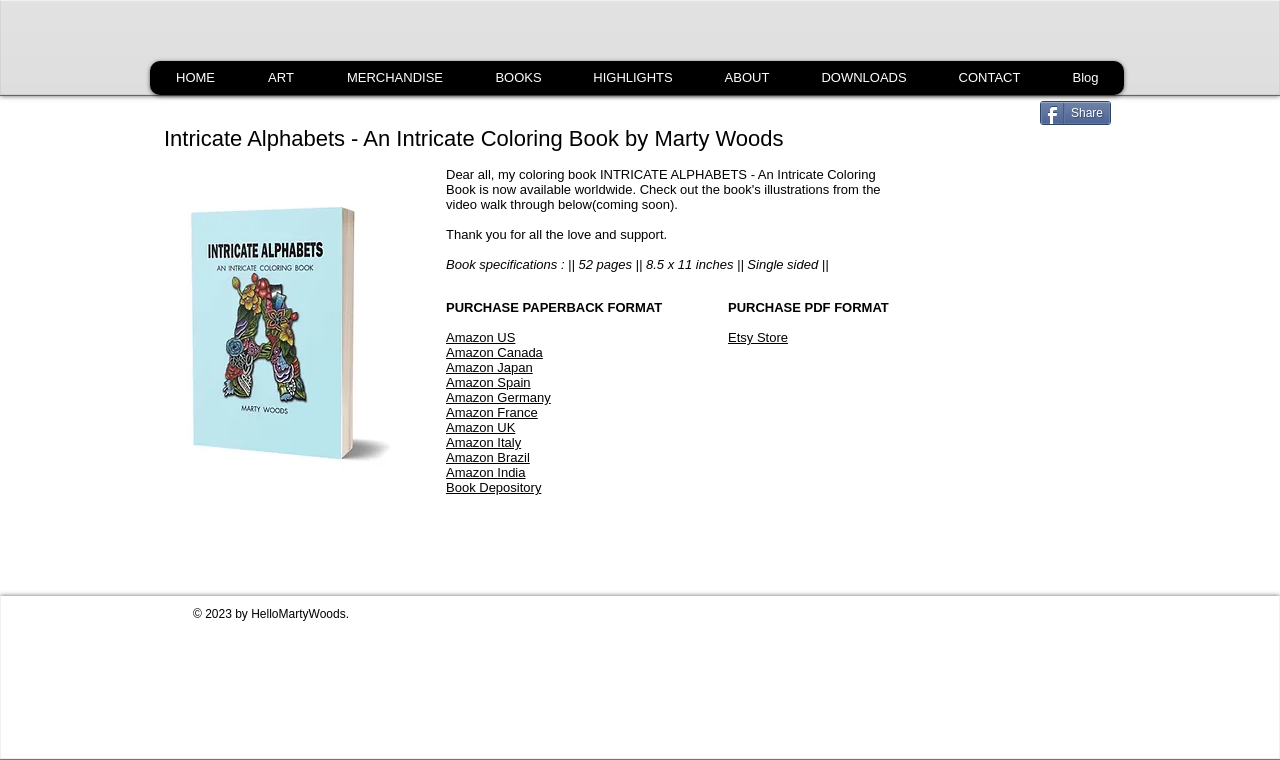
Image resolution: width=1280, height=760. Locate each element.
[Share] (1075, 113)
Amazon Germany (498, 397)
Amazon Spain (488, 382)
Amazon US (480, 337)
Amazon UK (480, 427)
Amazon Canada (494, 352)
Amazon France (492, 412)
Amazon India (486, 472)
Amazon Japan (489, 367)
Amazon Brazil (488, 457)
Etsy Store (758, 337)
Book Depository (493, 487)
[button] (518, 78)
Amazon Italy (483, 442)
